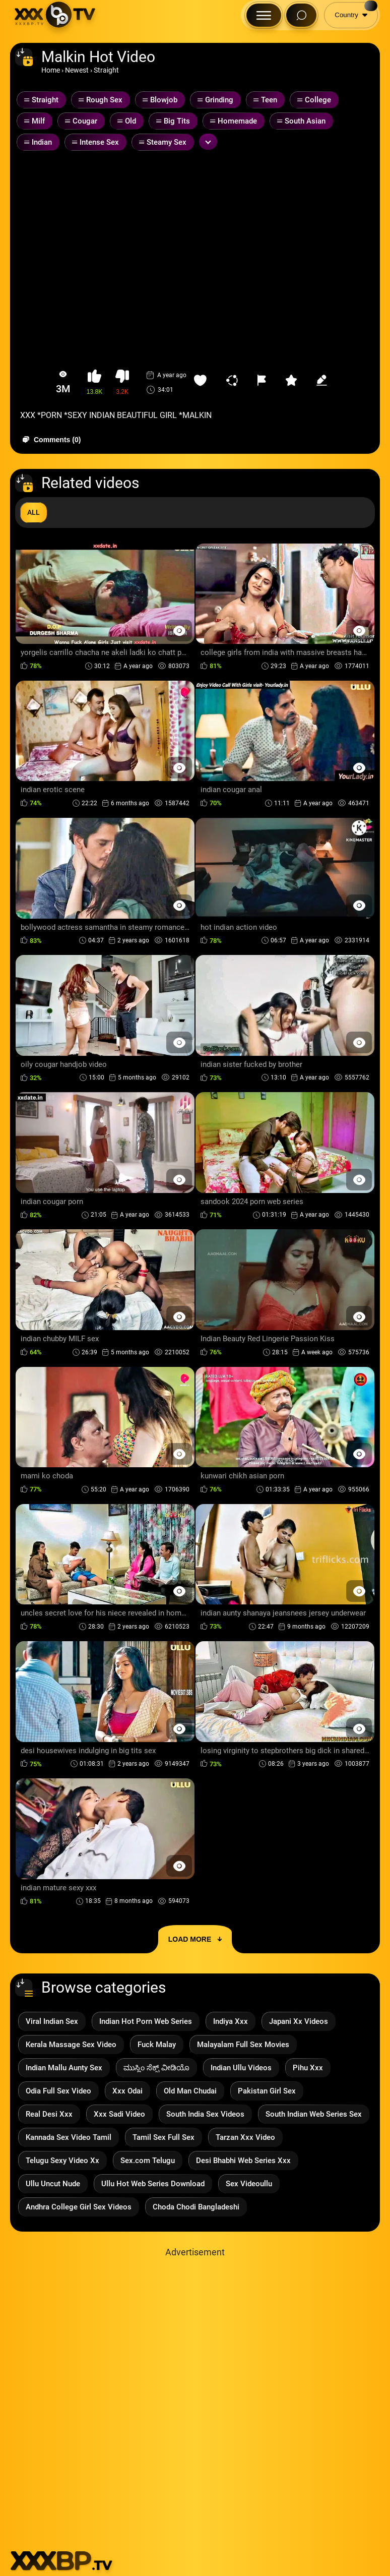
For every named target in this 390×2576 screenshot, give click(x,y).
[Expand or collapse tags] (208, 142)
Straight (106, 70)
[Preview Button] (179, 630)
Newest (77, 70)
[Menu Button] (264, 15)
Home (50, 70)
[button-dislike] (122, 382)
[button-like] (94, 382)
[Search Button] (301, 15)
